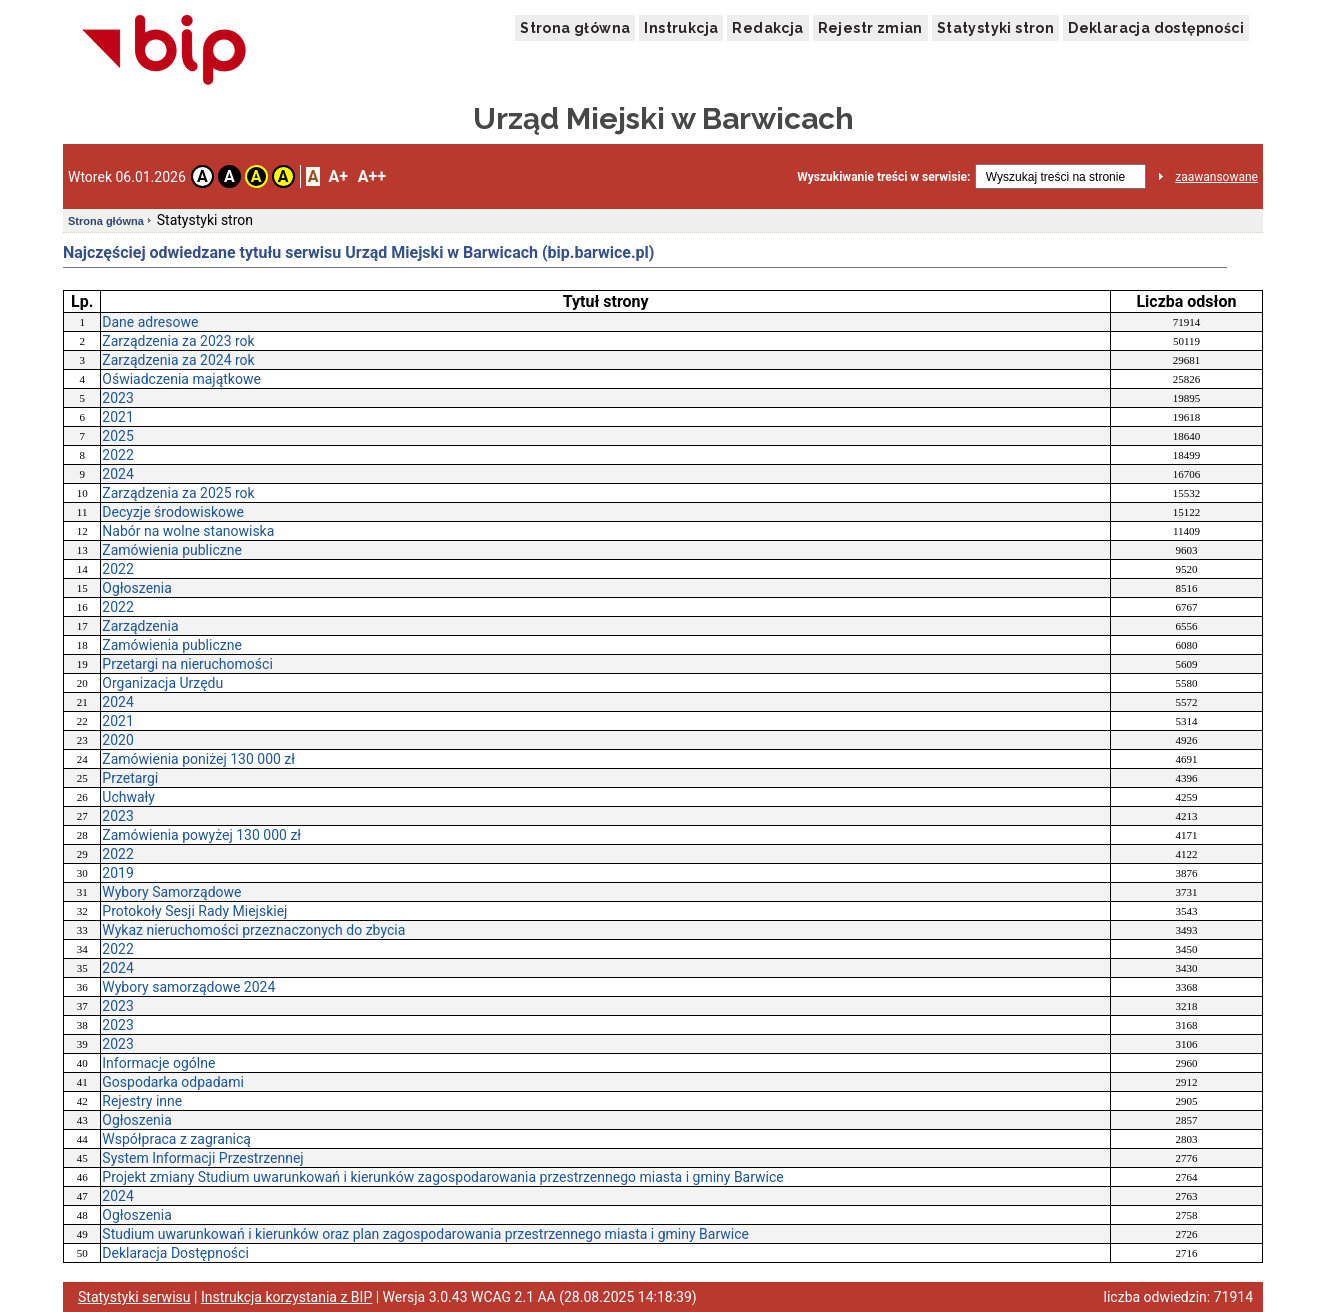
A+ (337, 176)
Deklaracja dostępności (1156, 28)
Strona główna (575, 28)
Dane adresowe (150, 322)
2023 (117, 398)
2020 (117, 740)
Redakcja (767, 28)
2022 (117, 455)
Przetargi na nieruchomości (187, 664)
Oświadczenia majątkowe (181, 379)
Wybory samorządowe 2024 (188, 987)
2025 (117, 436)
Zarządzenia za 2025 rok (178, 493)
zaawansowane (1216, 177)
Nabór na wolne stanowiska (188, 531)
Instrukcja (681, 28)
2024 (117, 474)
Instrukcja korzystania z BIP (286, 1297)
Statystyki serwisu (134, 1297)
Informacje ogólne (158, 1063)
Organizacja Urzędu (162, 683)
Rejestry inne (142, 1101)
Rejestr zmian (870, 28)
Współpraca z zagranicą (176, 1139)
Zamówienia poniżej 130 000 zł (198, 759)
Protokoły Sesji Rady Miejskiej (194, 911)
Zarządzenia (140, 626)
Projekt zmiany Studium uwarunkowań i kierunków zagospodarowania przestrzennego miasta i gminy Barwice (442, 1177)
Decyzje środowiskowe (173, 512)
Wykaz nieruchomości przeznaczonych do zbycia (253, 930)
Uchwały (128, 797)
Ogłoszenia (137, 588)
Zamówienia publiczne (172, 550)
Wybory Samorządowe (171, 892)
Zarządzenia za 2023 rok (178, 341)
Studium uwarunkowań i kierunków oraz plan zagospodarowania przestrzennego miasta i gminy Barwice (425, 1234)
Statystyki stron (995, 28)
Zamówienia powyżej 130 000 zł (201, 835)
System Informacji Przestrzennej (202, 1158)
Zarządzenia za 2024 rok (178, 360)
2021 (117, 417)
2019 (117, 873)
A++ (372, 176)
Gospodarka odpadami (173, 1082)
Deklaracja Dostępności (175, 1253)
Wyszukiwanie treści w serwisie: (883, 177)
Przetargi (130, 778)
